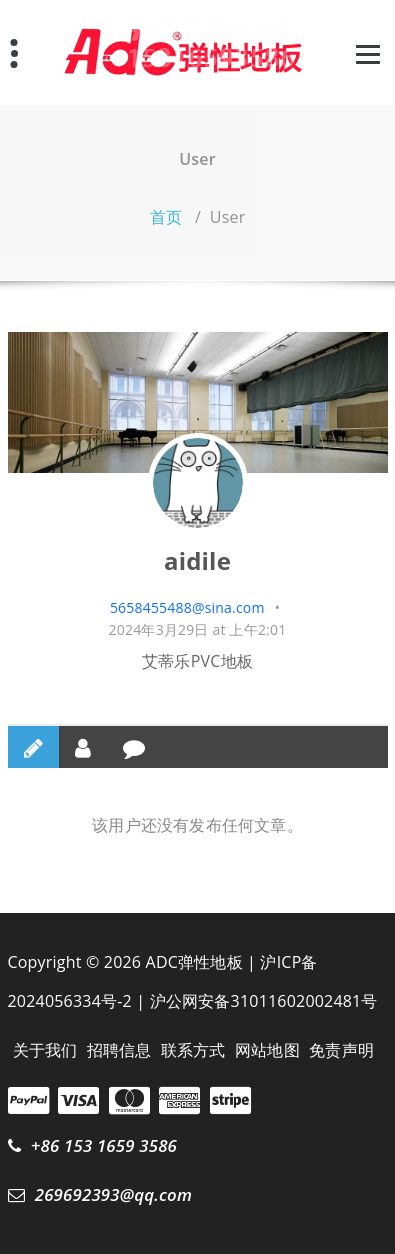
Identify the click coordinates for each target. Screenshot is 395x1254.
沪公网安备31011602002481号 (264, 1001)
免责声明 (341, 1050)
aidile (197, 560)
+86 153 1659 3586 (104, 1145)
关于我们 (45, 1050)
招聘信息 (119, 1050)
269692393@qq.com (113, 1194)
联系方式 (193, 1050)
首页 (166, 217)
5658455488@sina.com (187, 607)
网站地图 (267, 1050)
